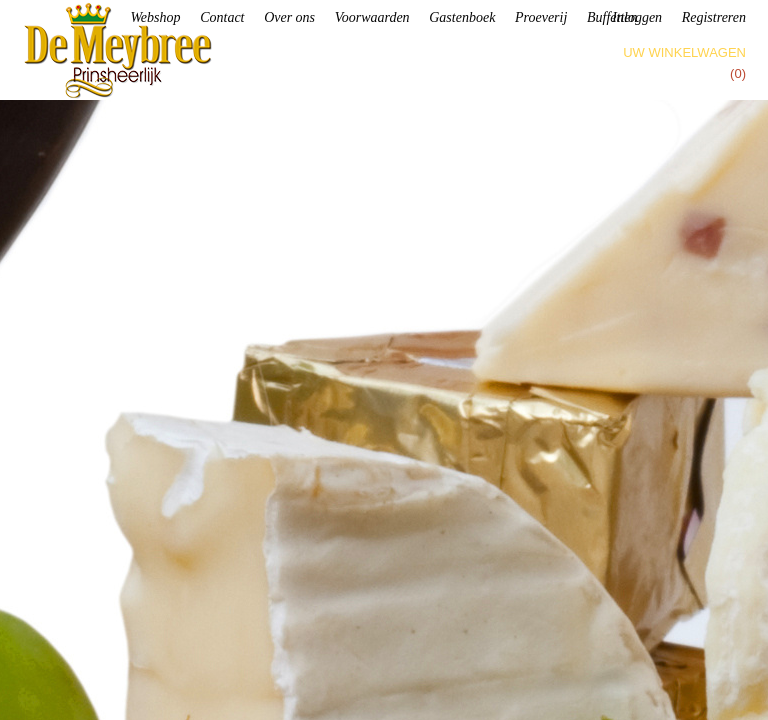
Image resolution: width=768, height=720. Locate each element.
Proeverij (541, 17)
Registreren (714, 17)
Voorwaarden (372, 17)
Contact (222, 17)
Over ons (289, 17)
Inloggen (637, 17)
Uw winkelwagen (684, 52)
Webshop (155, 17)
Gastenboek (462, 17)
